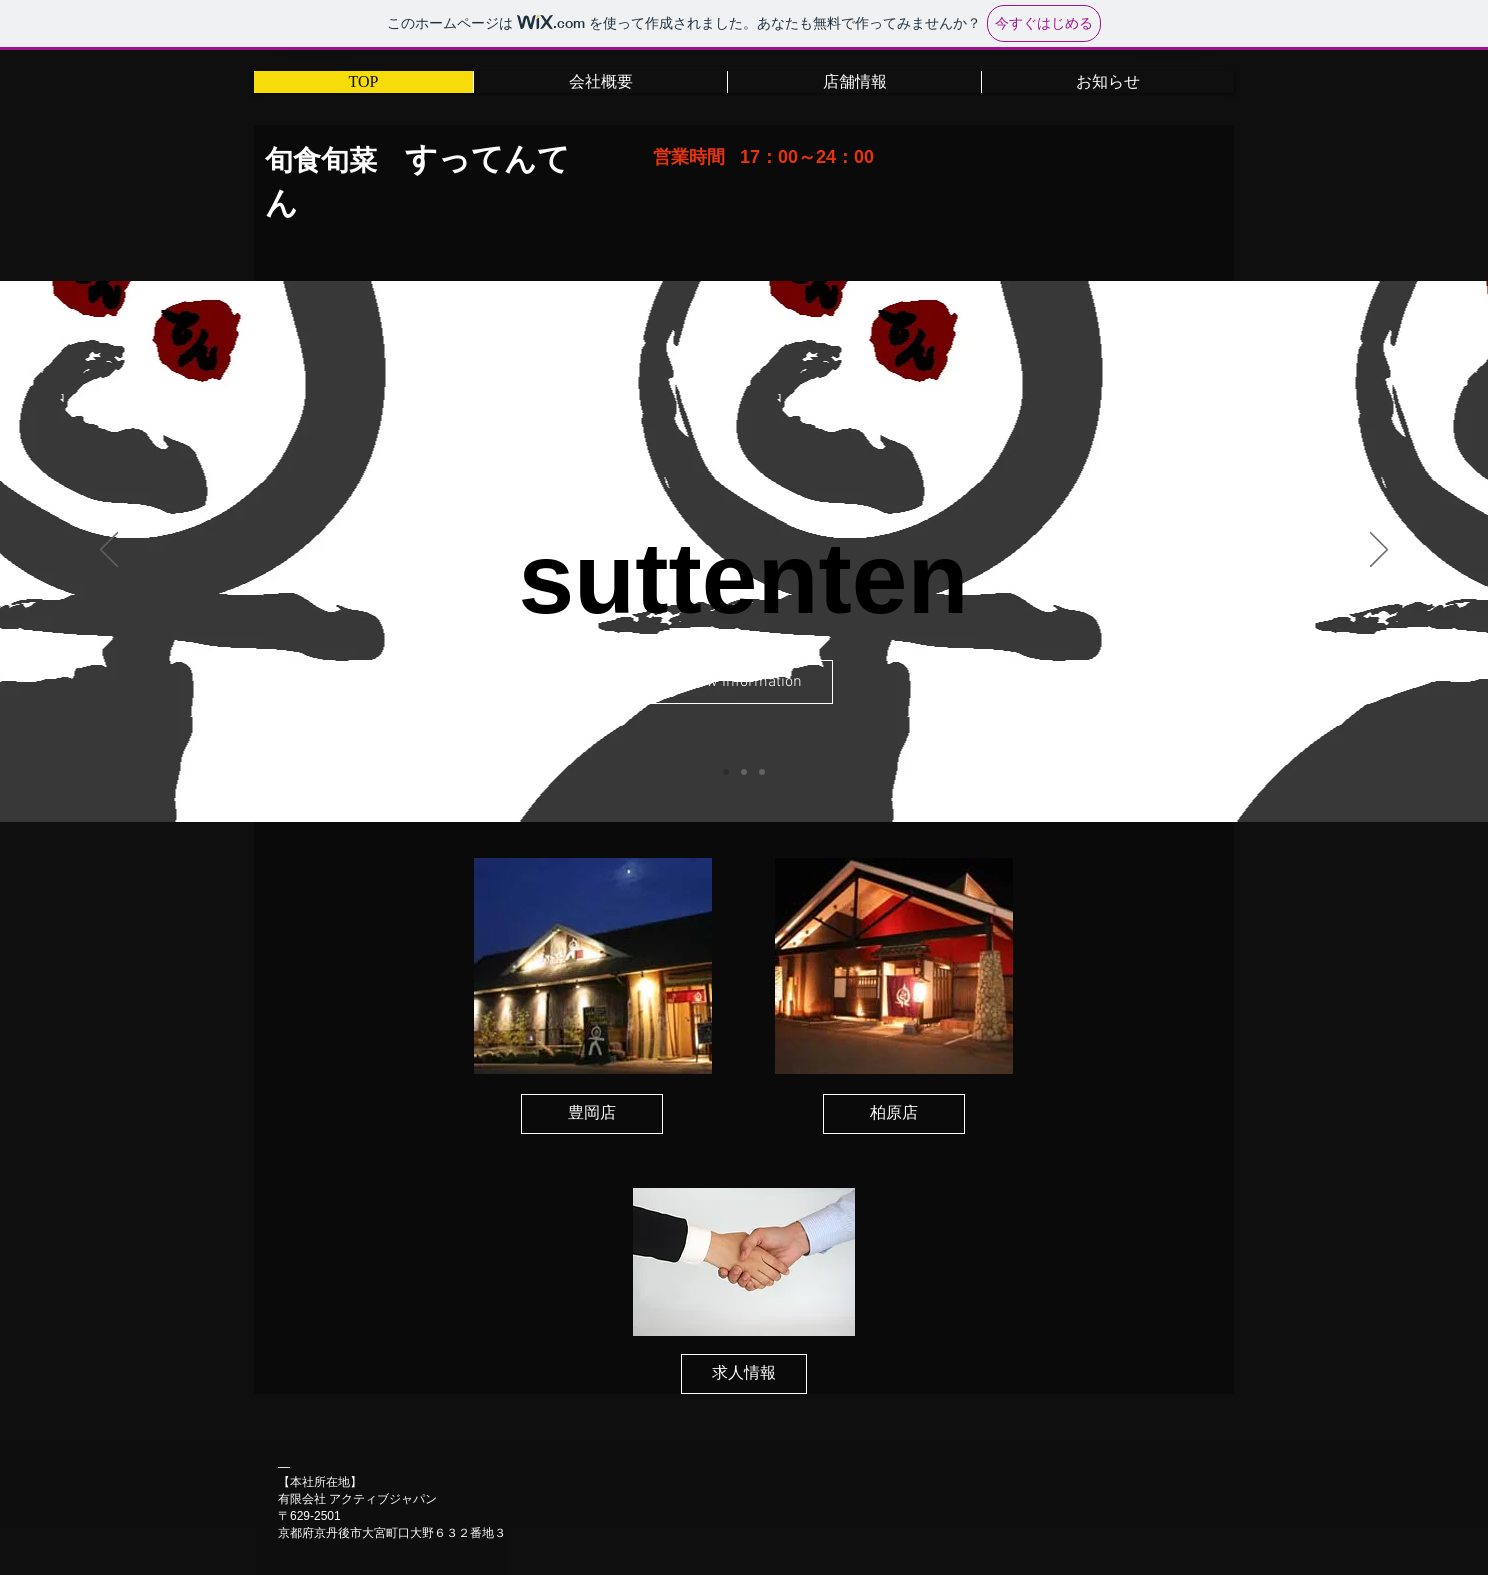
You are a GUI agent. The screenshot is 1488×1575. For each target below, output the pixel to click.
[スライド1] (726, 772)
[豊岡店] (592, 1114)
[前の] (109, 551)
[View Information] (743, 682)
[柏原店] (894, 1114)
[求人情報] (744, 1374)
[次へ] (1379, 551)
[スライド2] (744, 772)
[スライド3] (762, 772)
